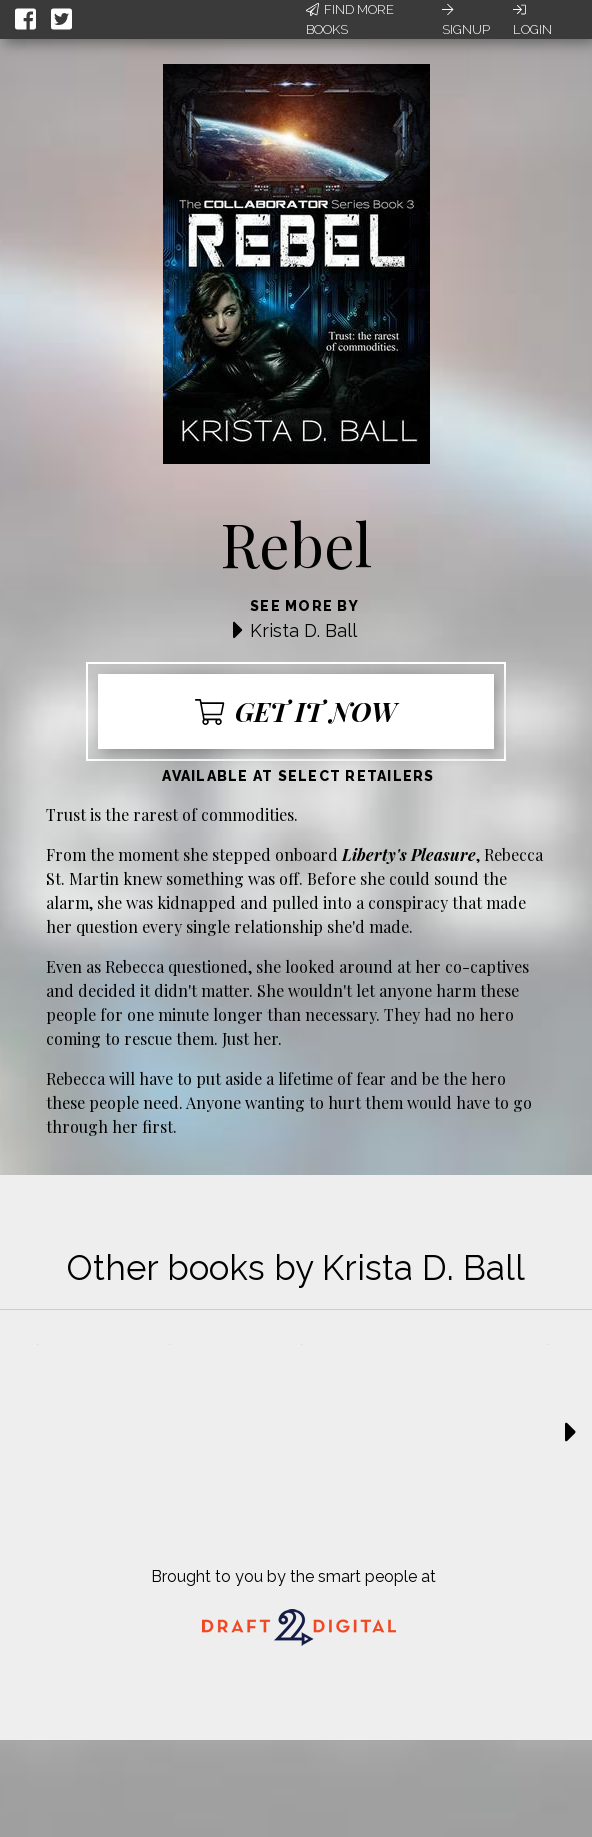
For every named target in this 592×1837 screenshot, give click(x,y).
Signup (466, 20)
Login (532, 20)
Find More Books (350, 19)
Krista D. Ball (303, 630)
